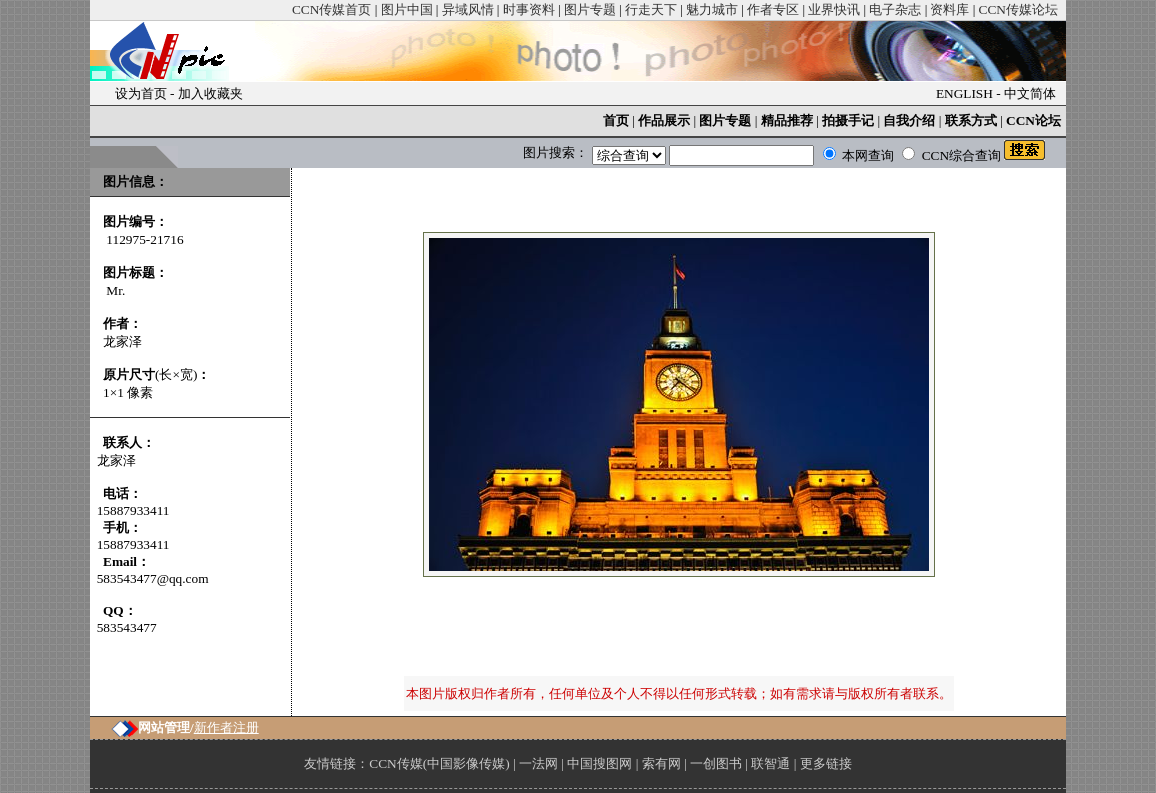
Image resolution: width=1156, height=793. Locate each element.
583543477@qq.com (153, 578)
